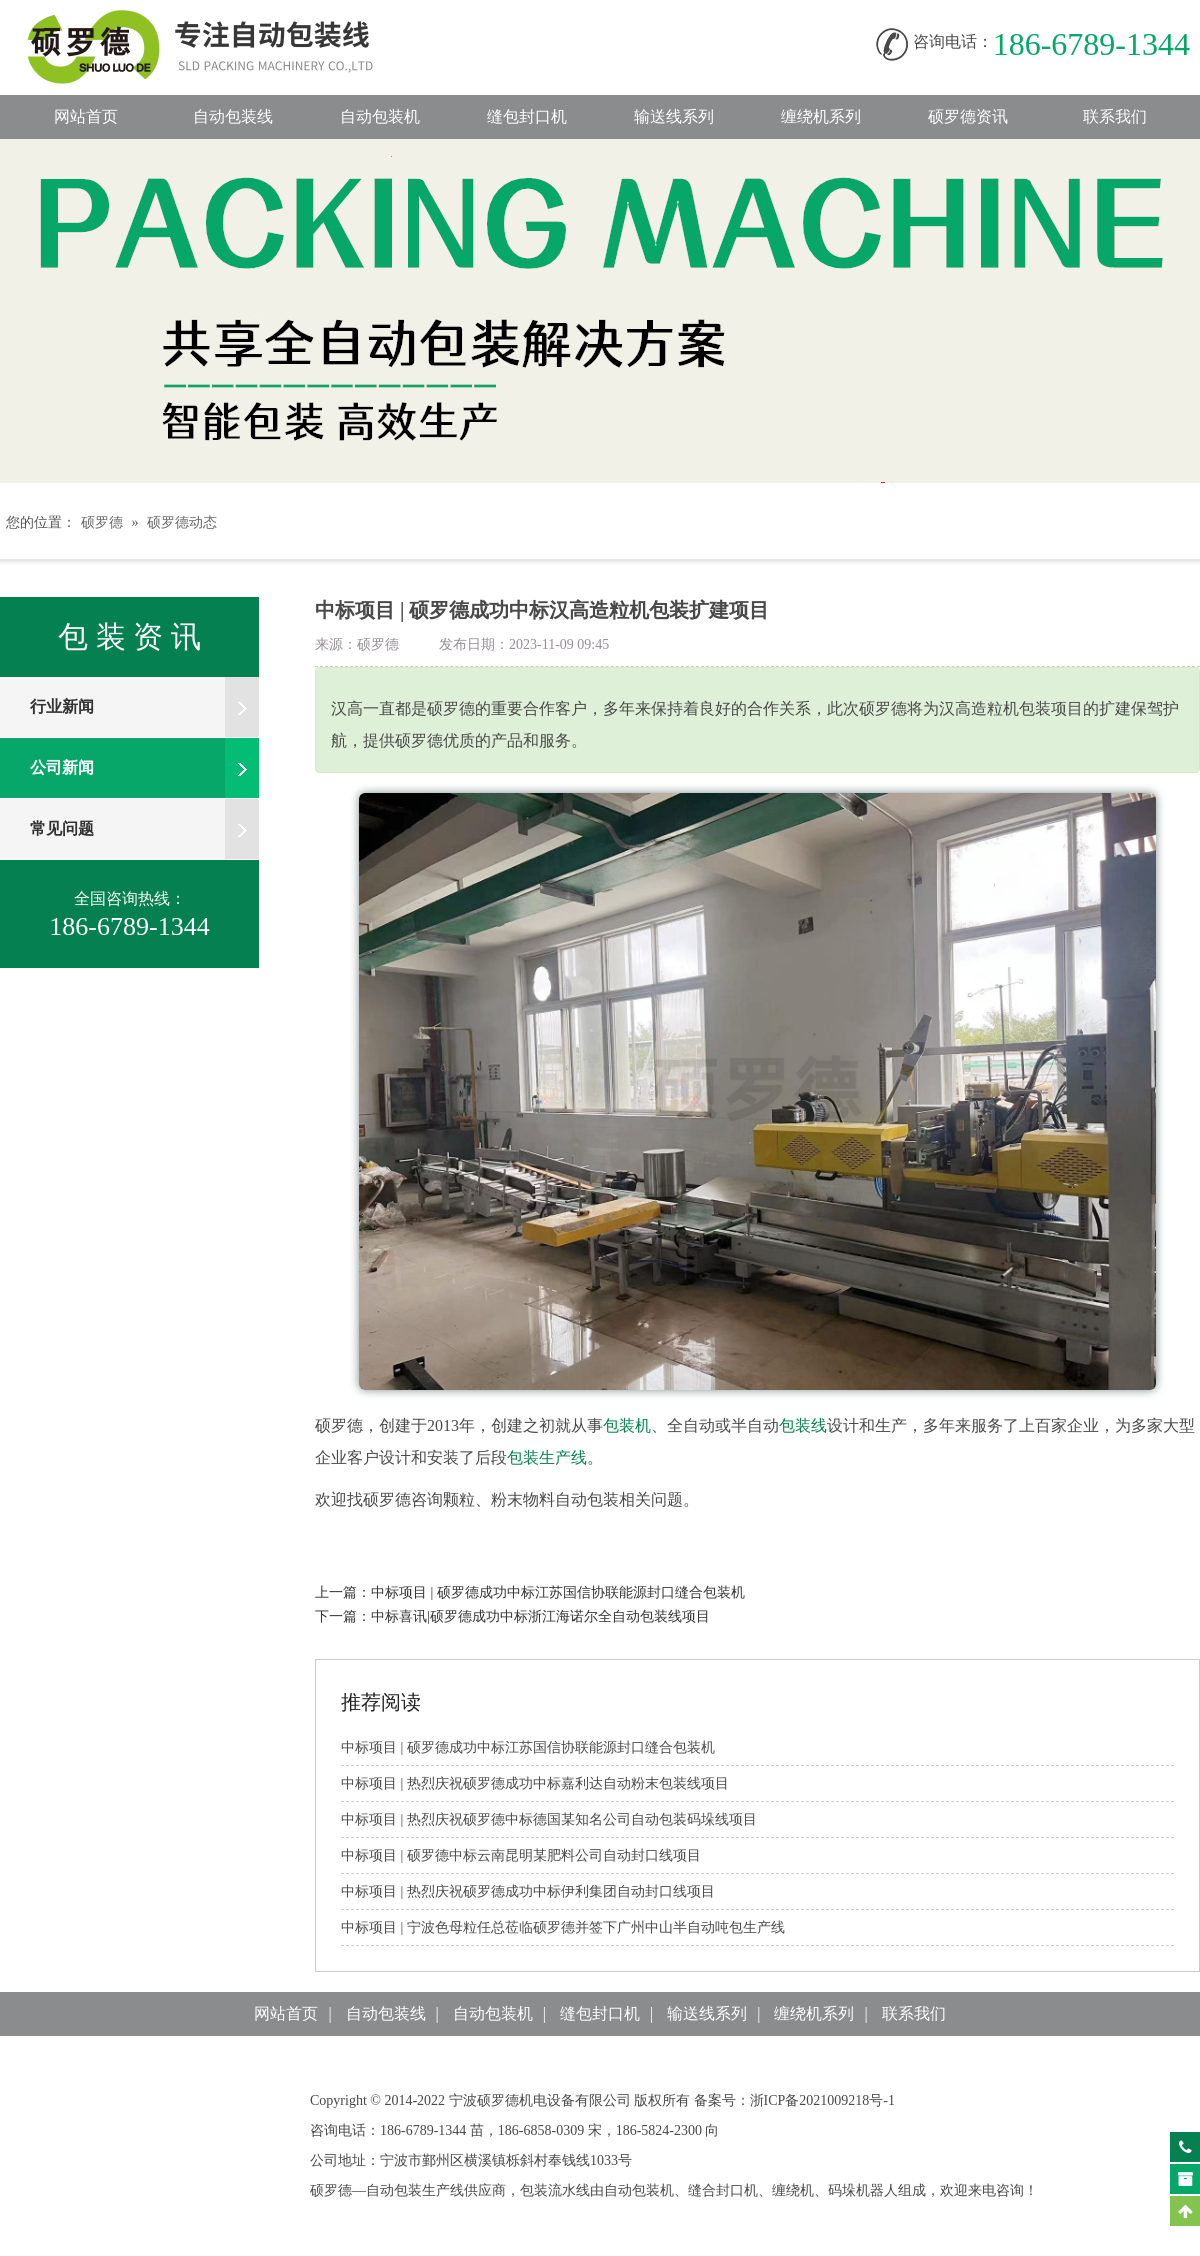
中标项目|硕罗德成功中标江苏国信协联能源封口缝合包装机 (558, 1592)
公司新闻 (144, 768)
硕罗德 (102, 522)
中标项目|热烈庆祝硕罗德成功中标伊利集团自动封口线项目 (528, 1891)
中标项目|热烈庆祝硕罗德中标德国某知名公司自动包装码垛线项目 (549, 1819)
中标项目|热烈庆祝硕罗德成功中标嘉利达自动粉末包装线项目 (535, 1783)
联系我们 (1115, 116)
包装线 (803, 1425)
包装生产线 (547, 1457)
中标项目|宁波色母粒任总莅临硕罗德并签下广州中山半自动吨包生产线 (563, 1927)
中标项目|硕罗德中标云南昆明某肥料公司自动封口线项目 (521, 1855)
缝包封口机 (527, 116)
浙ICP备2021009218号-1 (822, 2100)
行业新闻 (144, 707)
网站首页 (86, 116)
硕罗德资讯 (968, 116)
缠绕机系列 (821, 116)
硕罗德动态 (182, 522)
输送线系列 (674, 116)
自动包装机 (380, 116)
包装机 (627, 1425)
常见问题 (144, 829)
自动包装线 (220, 20)
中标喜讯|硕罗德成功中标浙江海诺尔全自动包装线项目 (540, 1616)
